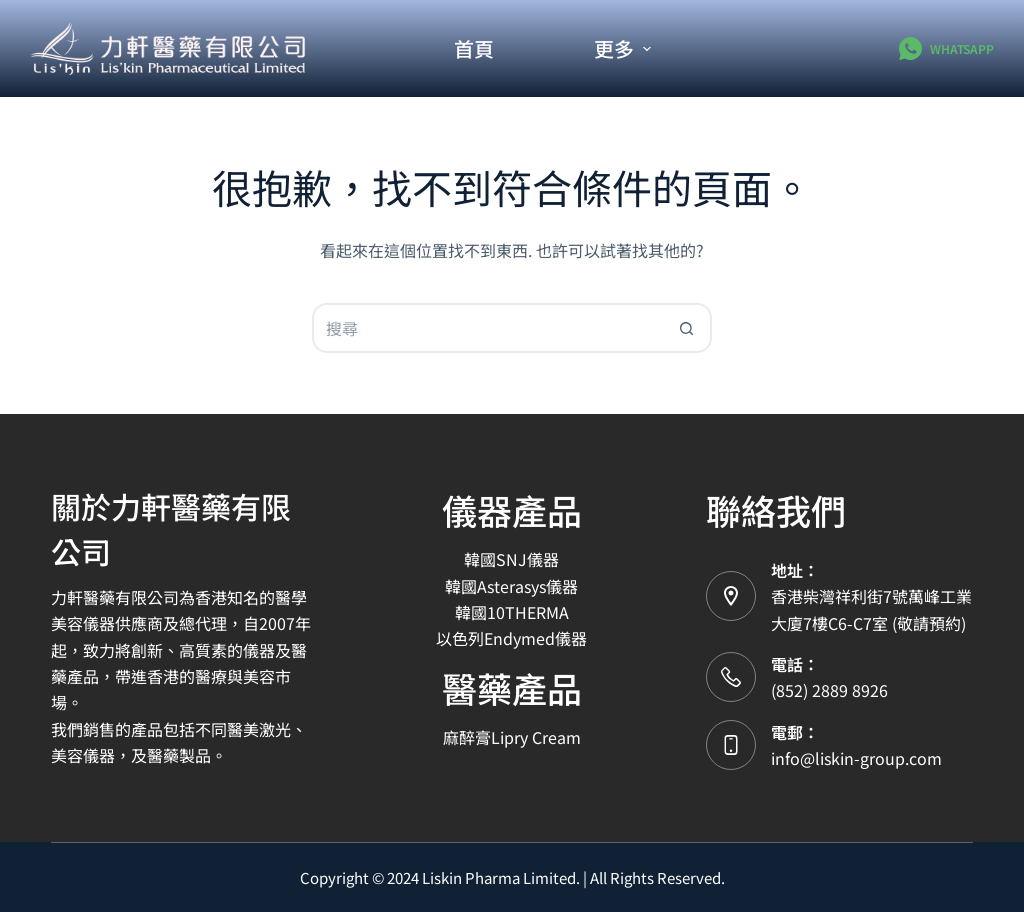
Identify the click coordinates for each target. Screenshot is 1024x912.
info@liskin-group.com (856, 758)
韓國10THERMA (512, 612)
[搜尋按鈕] (687, 328)
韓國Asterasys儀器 (511, 586)
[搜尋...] (487, 328)
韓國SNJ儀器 (511, 559)
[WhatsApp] (946, 48)
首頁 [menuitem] (474, 48)
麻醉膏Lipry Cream (512, 737)
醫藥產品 (512, 687)
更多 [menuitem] (622, 48)
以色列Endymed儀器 (511, 638)
